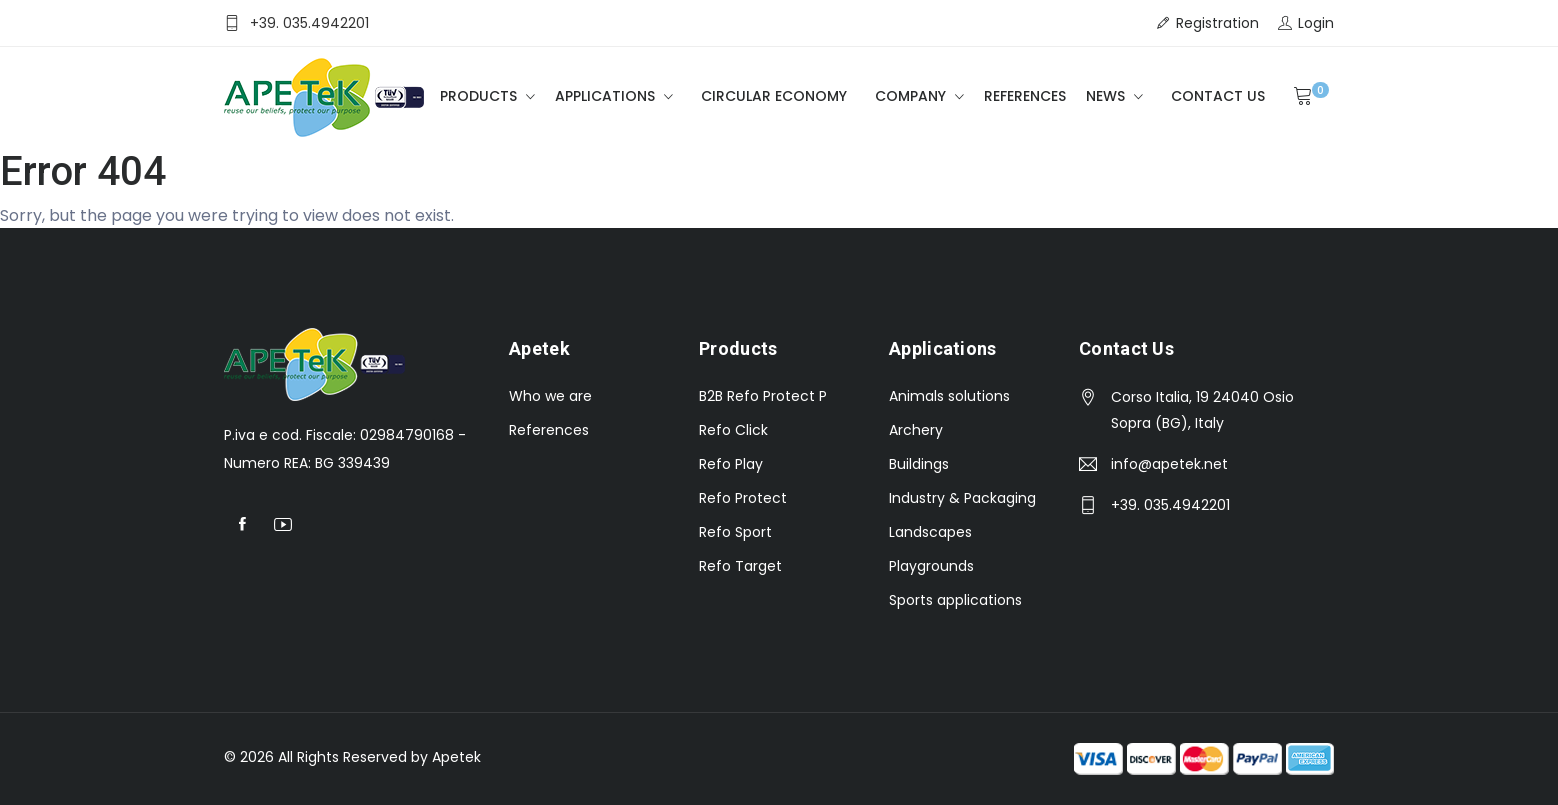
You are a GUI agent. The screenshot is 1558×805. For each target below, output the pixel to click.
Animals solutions (949, 396)
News (1107, 96)
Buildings (919, 464)
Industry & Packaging (962, 498)
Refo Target (740, 566)
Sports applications (955, 600)
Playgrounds (931, 566)
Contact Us (1218, 96)
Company (912, 96)
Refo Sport (735, 532)
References (1025, 96)
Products (480, 96)
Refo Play (731, 464)
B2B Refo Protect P (763, 396)
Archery (916, 430)
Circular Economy (774, 96)
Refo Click (733, 430)
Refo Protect (743, 498)
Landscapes (930, 532)
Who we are (550, 396)
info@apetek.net (1169, 464)
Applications (607, 96)
